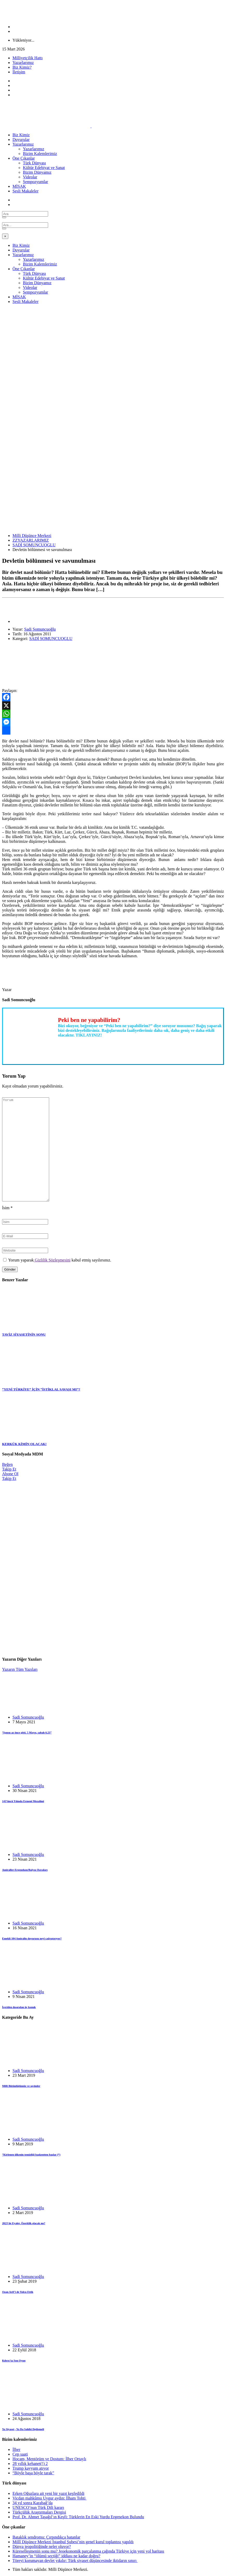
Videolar (30, 177)
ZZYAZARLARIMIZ (30, 540)
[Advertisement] (113, 344)
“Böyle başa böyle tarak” (33, 2473)
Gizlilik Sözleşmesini (52, 1260)
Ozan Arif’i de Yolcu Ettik (17, 2291)
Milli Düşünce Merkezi (31, 535)
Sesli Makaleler (25, 191)
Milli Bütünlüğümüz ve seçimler (21, 2085)
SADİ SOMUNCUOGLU (34, 545)
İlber (16, 2449)
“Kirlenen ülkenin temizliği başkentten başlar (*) (31, 2154)
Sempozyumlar (35, 181)
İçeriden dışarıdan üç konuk (19, 2007)
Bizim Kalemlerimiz (40, 153)
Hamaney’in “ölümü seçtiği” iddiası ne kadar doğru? (56, 2556)
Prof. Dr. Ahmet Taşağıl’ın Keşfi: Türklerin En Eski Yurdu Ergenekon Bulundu (78, 2517)
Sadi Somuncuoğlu (40, 629)
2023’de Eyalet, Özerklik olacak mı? (23, 2223)
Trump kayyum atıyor (30, 2468)
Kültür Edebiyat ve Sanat (44, 167)
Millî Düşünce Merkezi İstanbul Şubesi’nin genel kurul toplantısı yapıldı (73, 2542)
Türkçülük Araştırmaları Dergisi (39, 2512)
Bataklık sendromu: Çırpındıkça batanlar (46, 2537)
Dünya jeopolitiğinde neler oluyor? (41, 2546)
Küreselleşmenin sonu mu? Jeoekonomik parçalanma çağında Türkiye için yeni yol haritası (88, 2551)
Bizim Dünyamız (37, 172)
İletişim (18, 72)
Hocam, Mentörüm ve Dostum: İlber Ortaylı (49, 2459)
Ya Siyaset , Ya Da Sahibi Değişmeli (23, 2429)
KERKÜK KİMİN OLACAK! (24, 1444)
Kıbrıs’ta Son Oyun (13, 2360)
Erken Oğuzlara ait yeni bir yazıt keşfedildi (48, 2493)
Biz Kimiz (21, 135)
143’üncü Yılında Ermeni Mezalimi (23, 1801)
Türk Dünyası (34, 163)
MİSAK (19, 186)
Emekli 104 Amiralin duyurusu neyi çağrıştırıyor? (32, 1938)
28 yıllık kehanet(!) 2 (30, 2463)
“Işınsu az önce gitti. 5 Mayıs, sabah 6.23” (27, 1732)
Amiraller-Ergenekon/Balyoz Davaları (25, 1869)
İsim (7, 1208)
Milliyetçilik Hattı (27, 58)
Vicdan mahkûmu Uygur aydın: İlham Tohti (49, 2498)
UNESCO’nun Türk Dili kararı (38, 2507)
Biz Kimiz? (21, 67)
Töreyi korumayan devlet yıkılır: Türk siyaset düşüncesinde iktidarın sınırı (75, 2560)
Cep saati (20, 2454)
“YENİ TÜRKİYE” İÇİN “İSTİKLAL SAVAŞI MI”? (41, 1389)
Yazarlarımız (23, 62)
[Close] (5, 236)
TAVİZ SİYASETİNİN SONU (24, 1334)
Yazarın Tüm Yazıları (19, 1669)
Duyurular (21, 139)
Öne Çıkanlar (23, 158)
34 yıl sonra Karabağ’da (32, 2503)
